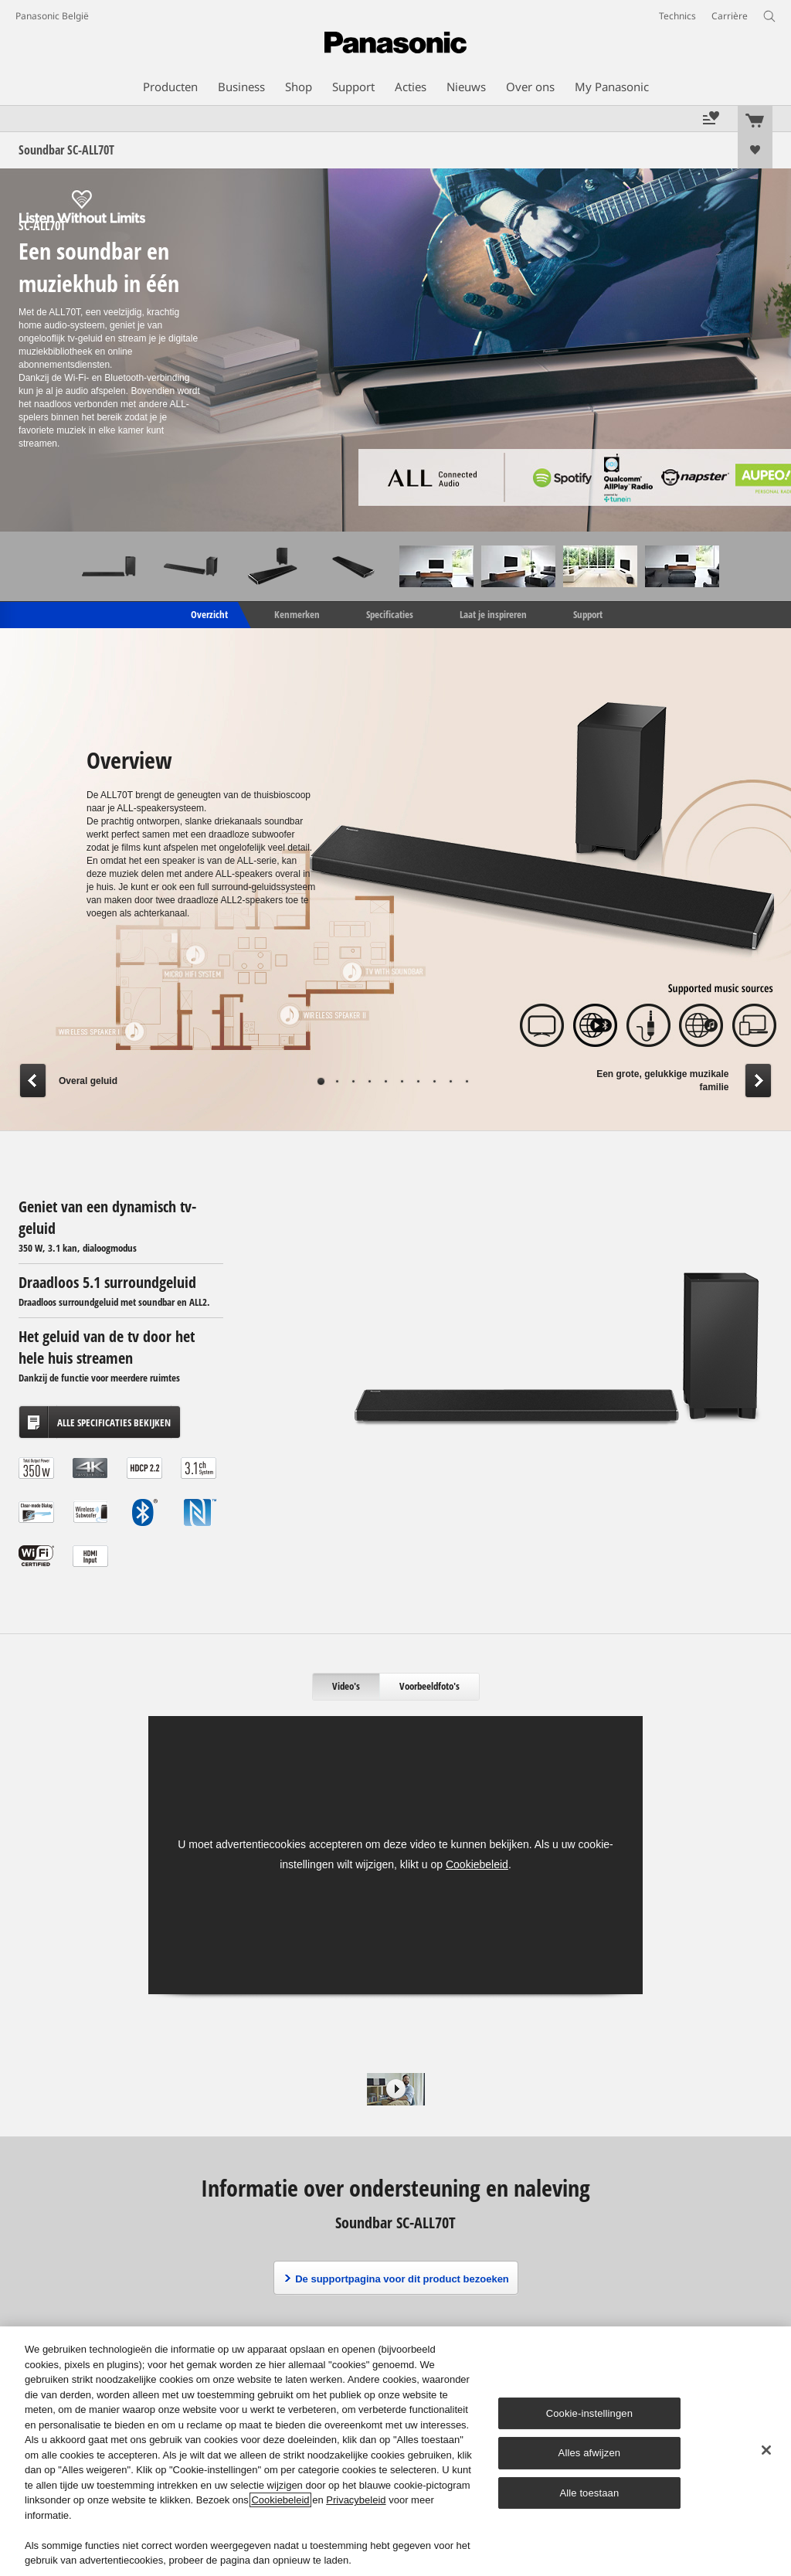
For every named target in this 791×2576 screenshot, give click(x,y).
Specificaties (389, 613)
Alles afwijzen (589, 2453)
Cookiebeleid (477, 1864)
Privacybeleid (355, 2500)
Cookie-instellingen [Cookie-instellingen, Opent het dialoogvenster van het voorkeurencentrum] (589, 2413)
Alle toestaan (589, 2493)
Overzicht (208, 613)
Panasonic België (52, 15)
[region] (395, 2451)
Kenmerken (297, 613)
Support (588, 613)
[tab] (346, 1687)
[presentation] (346, 1687)
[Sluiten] (766, 2450)
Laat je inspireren (493, 613)
